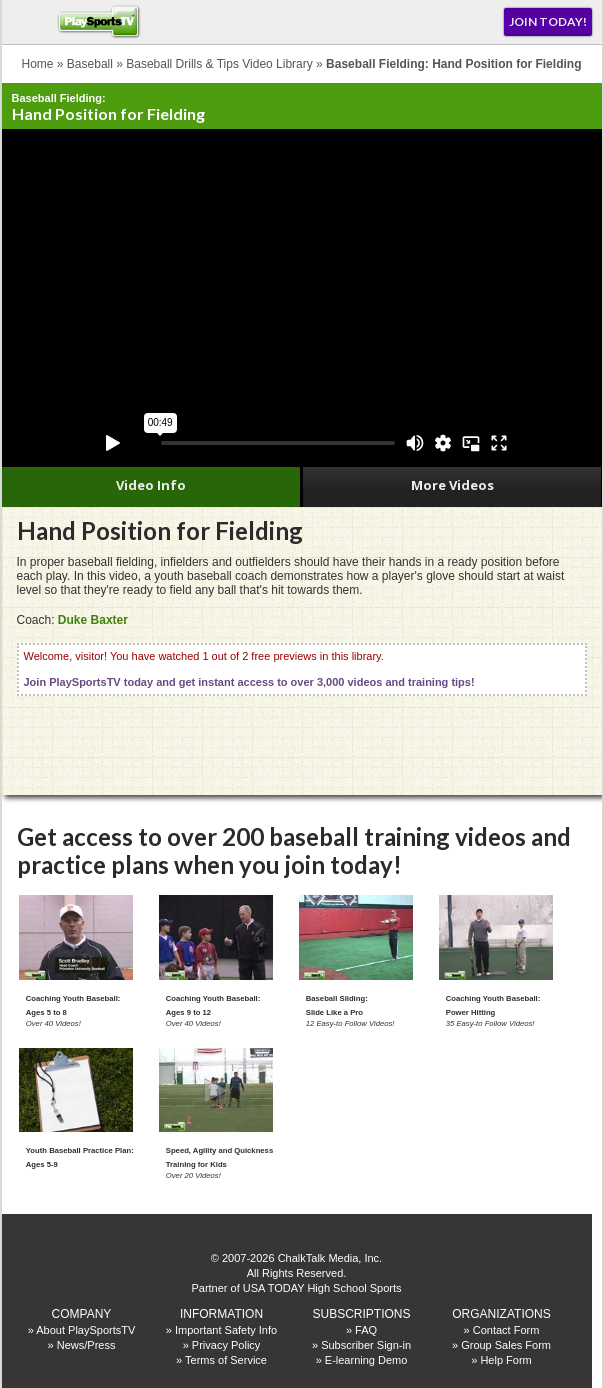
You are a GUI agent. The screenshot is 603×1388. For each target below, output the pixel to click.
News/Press (86, 1345)
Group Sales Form (506, 1345)
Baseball (90, 64)
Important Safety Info (226, 1330)
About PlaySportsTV (85, 1330)
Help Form (505, 1360)
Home (38, 64)
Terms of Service (226, 1360)
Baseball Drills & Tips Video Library (219, 64)
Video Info (151, 485)
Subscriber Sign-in (366, 1345)
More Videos (452, 485)
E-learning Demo (366, 1360)
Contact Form (506, 1330)
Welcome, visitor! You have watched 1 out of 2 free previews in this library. (249, 669)
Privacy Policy (226, 1345)
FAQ (366, 1330)
